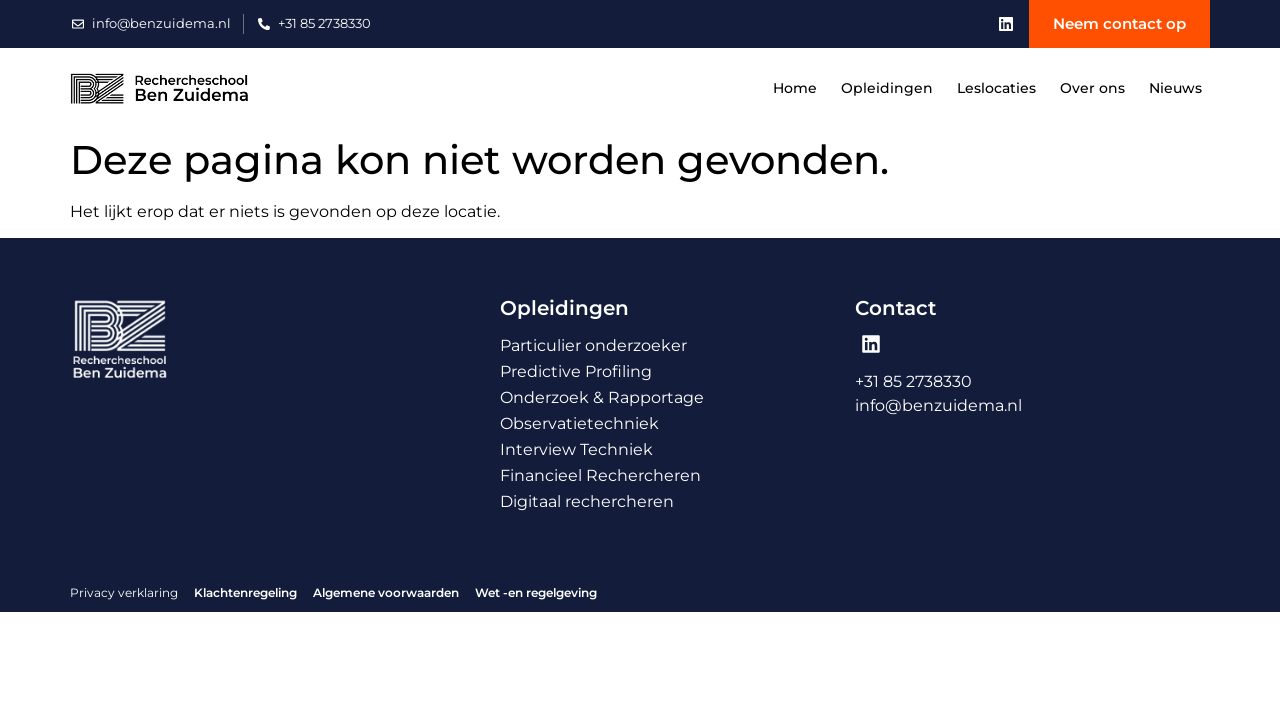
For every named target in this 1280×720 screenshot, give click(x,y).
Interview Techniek (576, 449)
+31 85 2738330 (913, 381)
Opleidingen (887, 88)
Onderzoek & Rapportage (602, 397)
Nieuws (1175, 88)
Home (795, 88)
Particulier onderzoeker (593, 345)
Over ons (1092, 88)
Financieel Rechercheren (600, 475)
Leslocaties (996, 88)
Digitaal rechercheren (587, 501)
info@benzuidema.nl (938, 405)
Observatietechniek (579, 423)
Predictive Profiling (576, 371)
